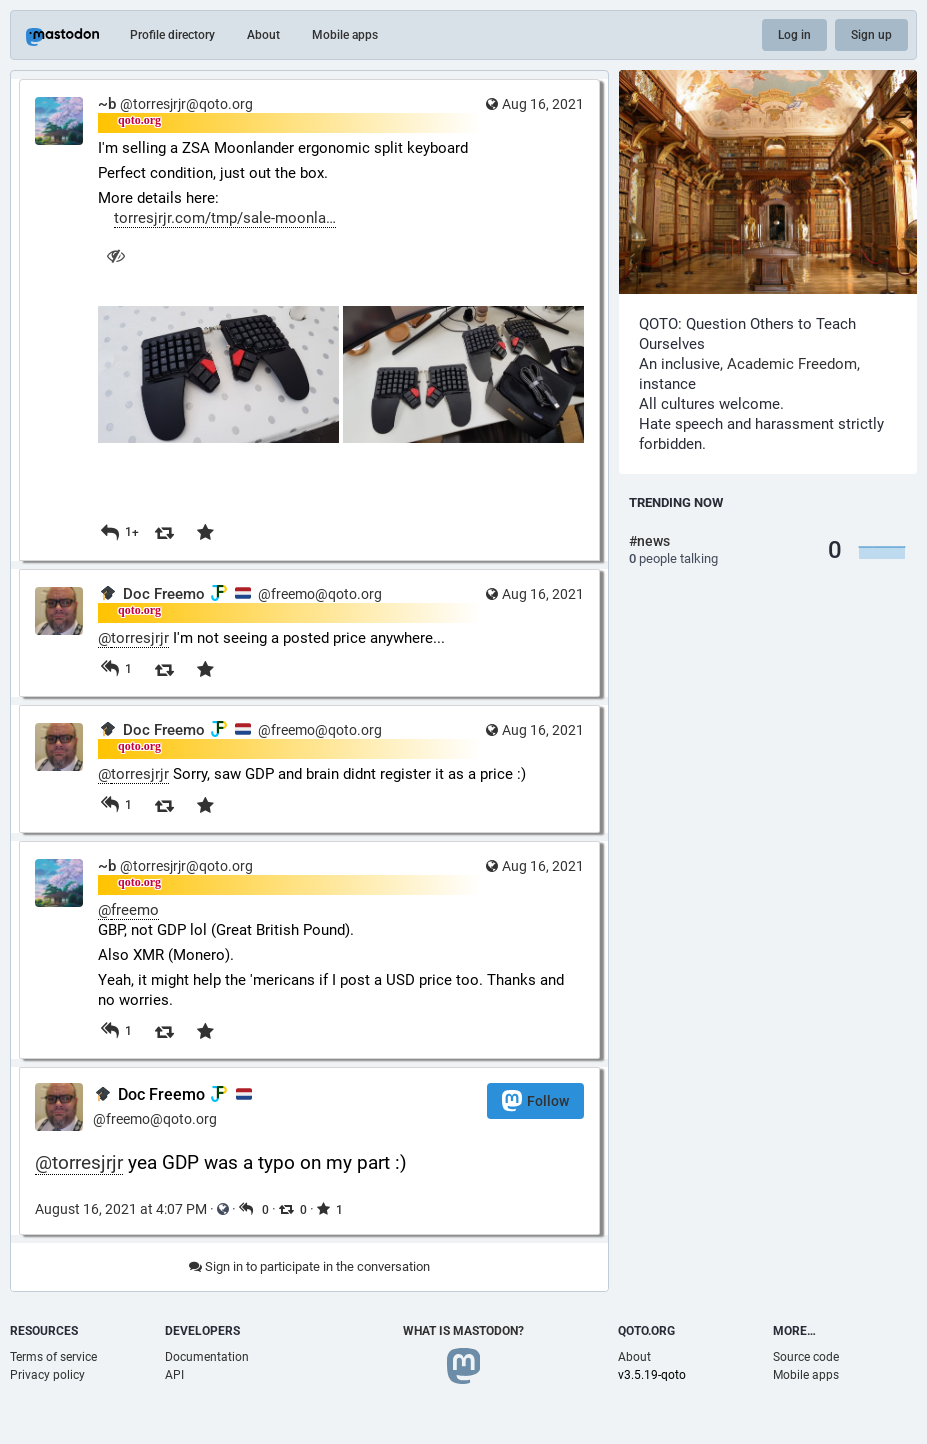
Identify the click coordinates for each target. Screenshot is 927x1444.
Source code (806, 1357)
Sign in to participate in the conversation (309, 1266)
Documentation (207, 1357)
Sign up (871, 35)
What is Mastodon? (463, 1331)
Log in (794, 35)
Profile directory (172, 35)
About (263, 35)
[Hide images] (115, 255)
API (174, 1375)
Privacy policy (47, 1375)
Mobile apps (345, 35)
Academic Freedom (792, 364)
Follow (535, 1100)
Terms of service (53, 1357)
